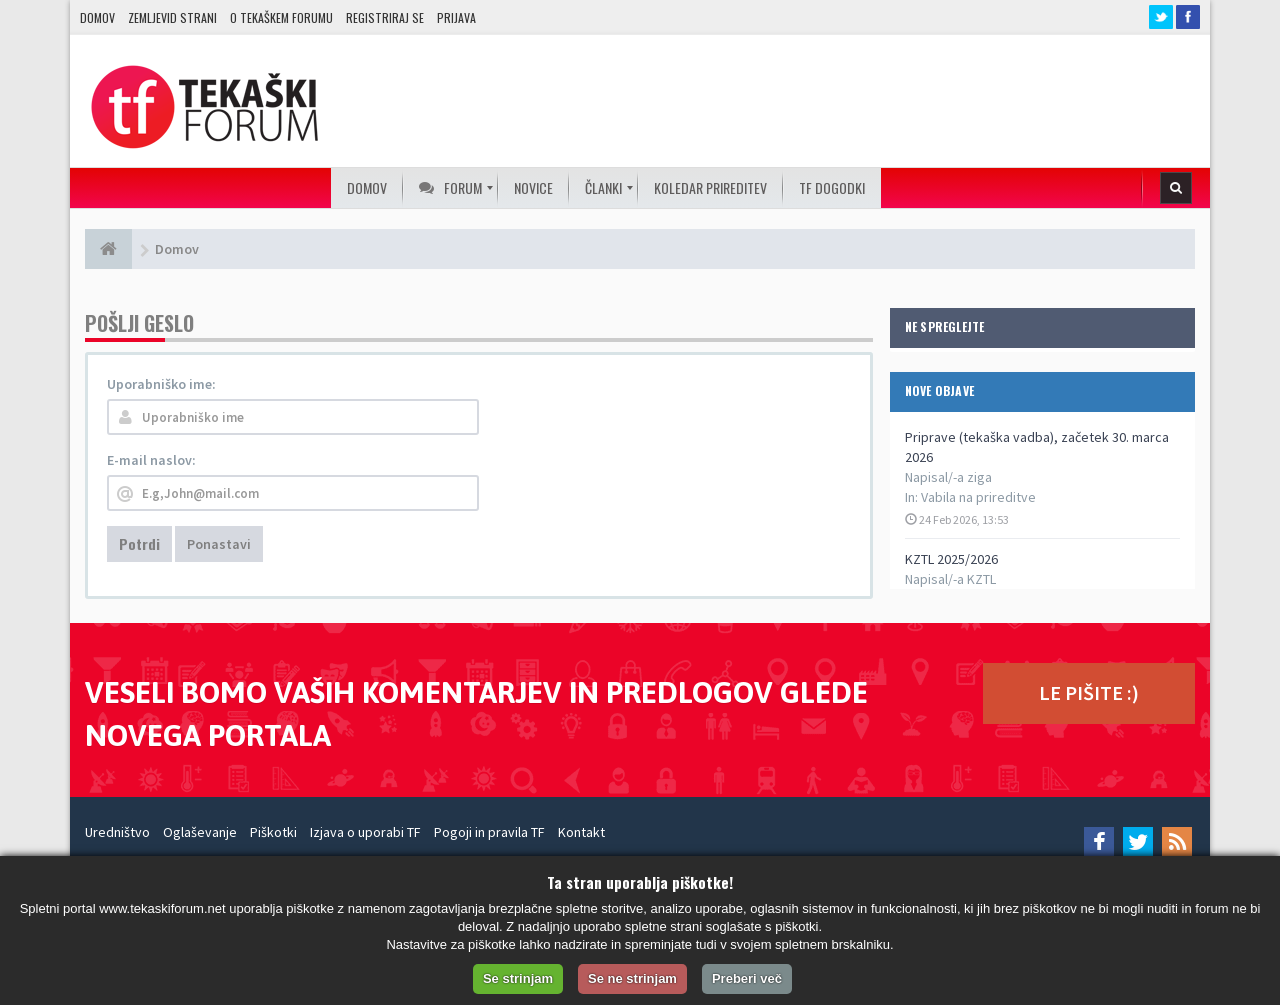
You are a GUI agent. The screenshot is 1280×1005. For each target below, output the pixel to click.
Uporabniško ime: (161, 384)
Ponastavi (219, 544)
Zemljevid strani (172, 17)
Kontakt (581, 832)
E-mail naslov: (151, 460)
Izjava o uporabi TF (365, 832)
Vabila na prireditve (978, 497)
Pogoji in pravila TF (489, 832)
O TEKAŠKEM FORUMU (281, 17)
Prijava (456, 17)
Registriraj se (385, 17)
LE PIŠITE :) (1089, 692)
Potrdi (139, 543)
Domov (97, 17)
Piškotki (273, 832)
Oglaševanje (200, 832)
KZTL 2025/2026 (951, 559)
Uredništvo (117, 832)
